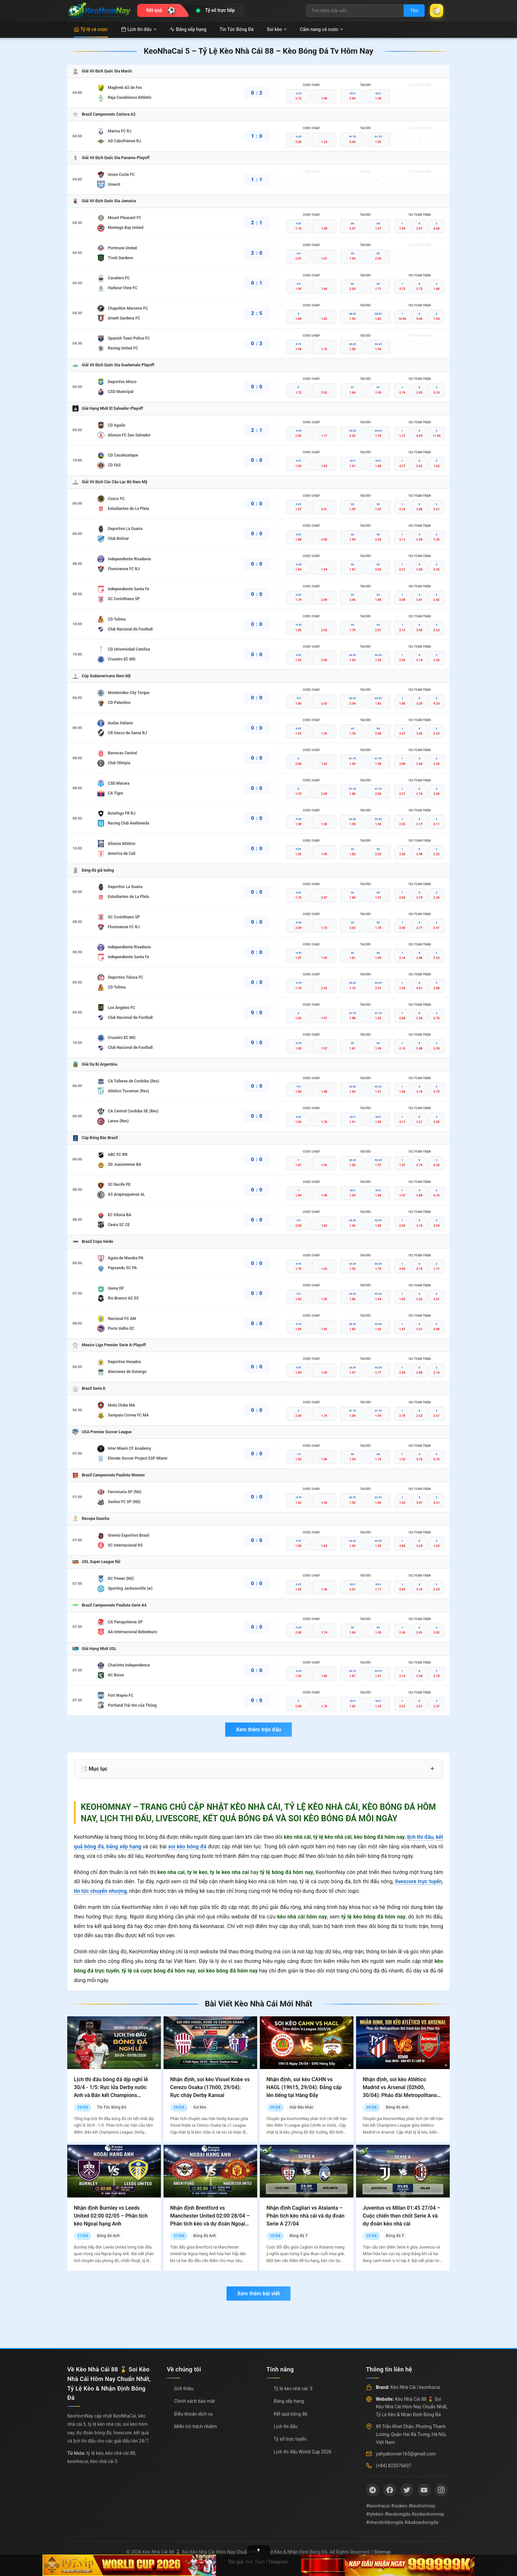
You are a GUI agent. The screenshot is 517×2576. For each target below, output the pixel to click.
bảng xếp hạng (123, 1846)
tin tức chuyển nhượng (100, 1891)
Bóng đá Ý (298, 2235)
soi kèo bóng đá (187, 1846)
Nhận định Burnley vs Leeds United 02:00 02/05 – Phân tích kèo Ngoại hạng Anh (111, 2216)
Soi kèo (277, 29)
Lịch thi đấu (138, 29)
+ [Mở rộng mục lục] (432, 1768)
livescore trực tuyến (418, 1881)
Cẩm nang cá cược (321, 29)
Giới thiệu (184, 2388)
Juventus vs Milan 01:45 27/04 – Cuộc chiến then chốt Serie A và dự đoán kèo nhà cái (402, 2216)
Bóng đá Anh (397, 2107)
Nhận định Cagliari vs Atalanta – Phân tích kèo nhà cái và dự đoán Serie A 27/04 (305, 2216)
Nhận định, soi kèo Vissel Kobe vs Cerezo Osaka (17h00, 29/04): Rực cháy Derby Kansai (210, 2087)
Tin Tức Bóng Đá (237, 29)
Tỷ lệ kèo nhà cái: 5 (293, 2388)
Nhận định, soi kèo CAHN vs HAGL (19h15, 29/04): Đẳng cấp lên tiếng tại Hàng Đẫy (304, 2087)
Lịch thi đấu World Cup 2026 (302, 2451)
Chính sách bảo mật (194, 2401)
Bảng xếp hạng (187, 29)
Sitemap (382, 2552)
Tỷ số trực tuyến (290, 2439)
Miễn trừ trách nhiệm (195, 2426)
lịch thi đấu (420, 1837)
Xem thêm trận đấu (258, 1729)
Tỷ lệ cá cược (91, 29)
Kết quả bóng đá (290, 2414)
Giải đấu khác (301, 2107)
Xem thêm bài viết (258, 2293)
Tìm (414, 10)
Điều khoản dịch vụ (193, 2414)
